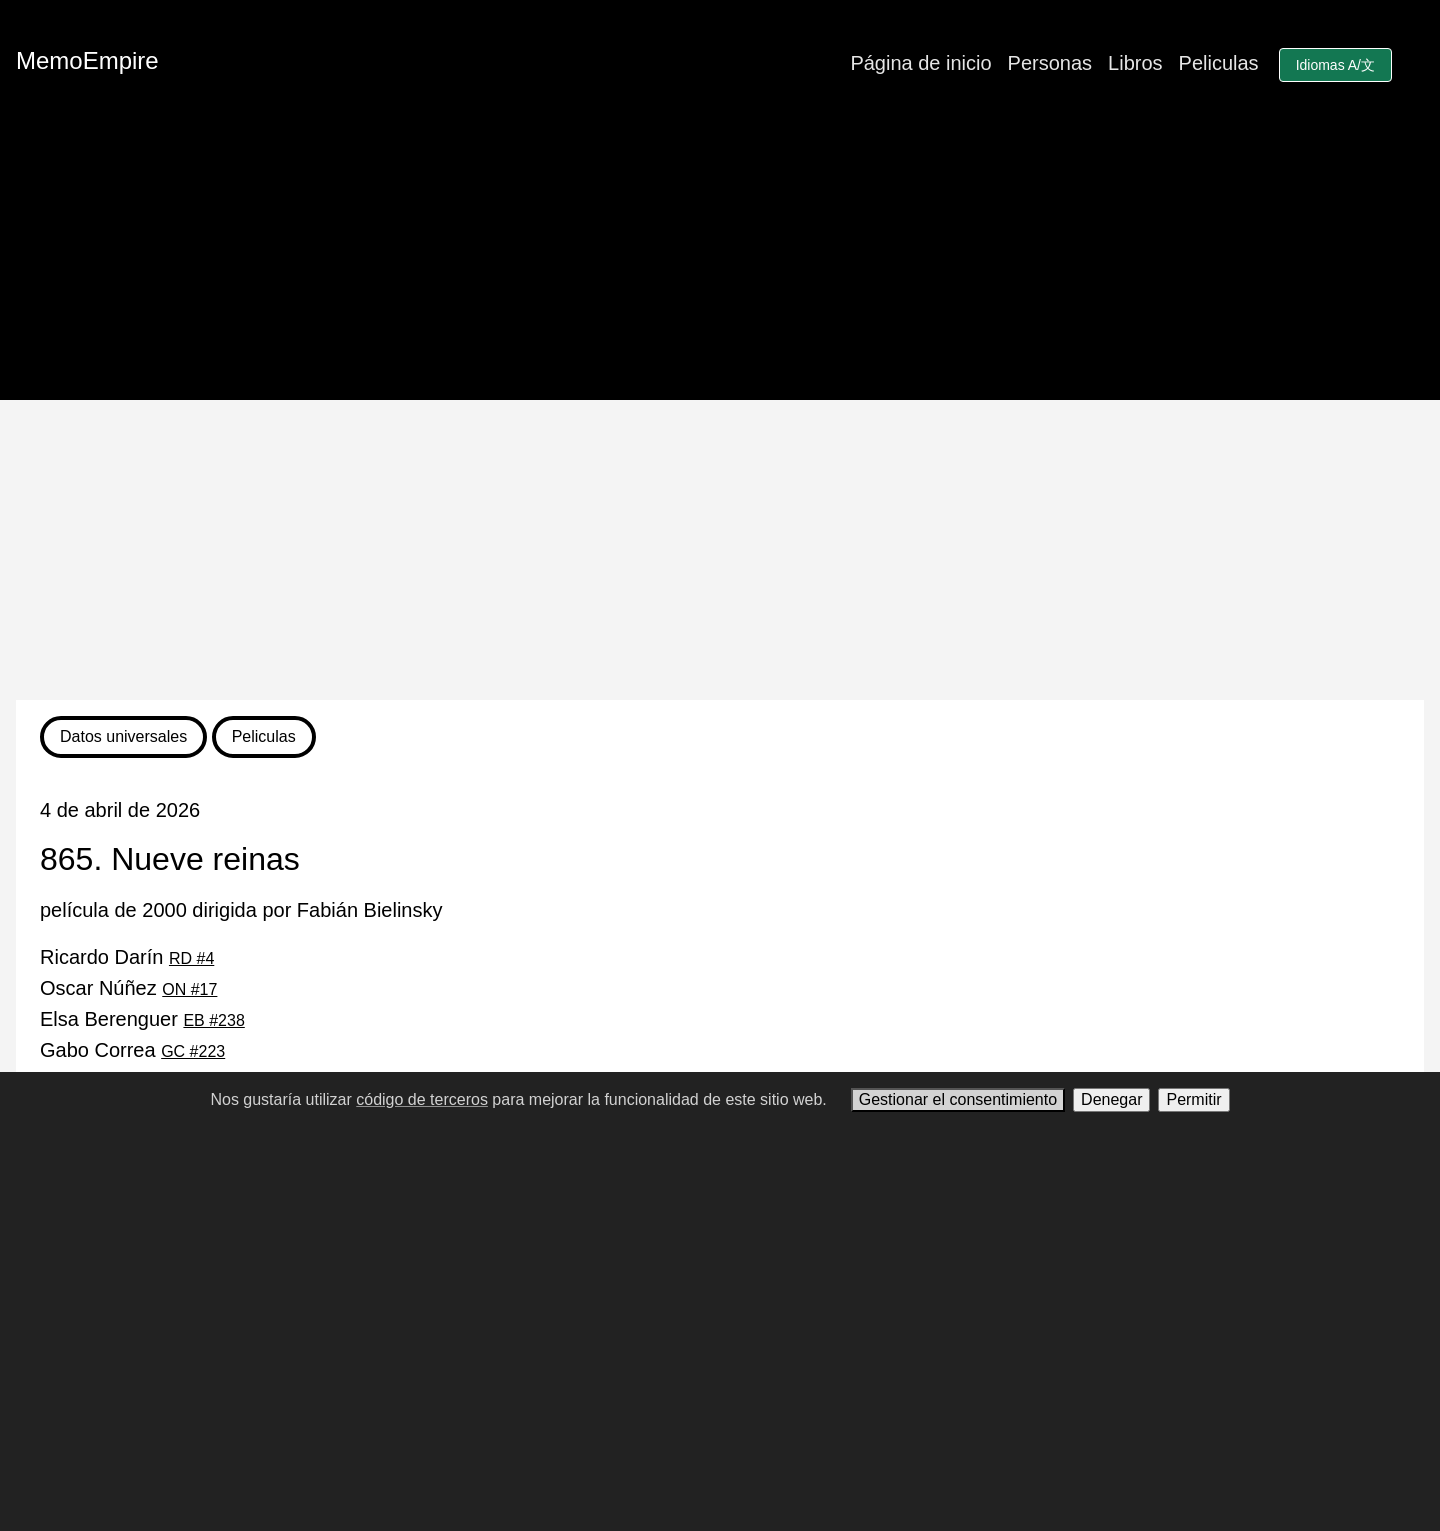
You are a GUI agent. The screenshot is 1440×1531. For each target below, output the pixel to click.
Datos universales (123, 736)
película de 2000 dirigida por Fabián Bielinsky (241, 910)
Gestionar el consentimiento (958, 1099)
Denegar (1111, 1099)
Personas (1050, 63)
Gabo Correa (132, 1050)
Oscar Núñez (128, 988)
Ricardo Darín (127, 957)
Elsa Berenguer (142, 1019)
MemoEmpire (87, 60)
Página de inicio (920, 63)
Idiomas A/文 (1335, 65)
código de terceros (422, 1099)
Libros (1135, 63)
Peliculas (1219, 63)
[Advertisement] (720, 550)
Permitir (1193, 1099)
